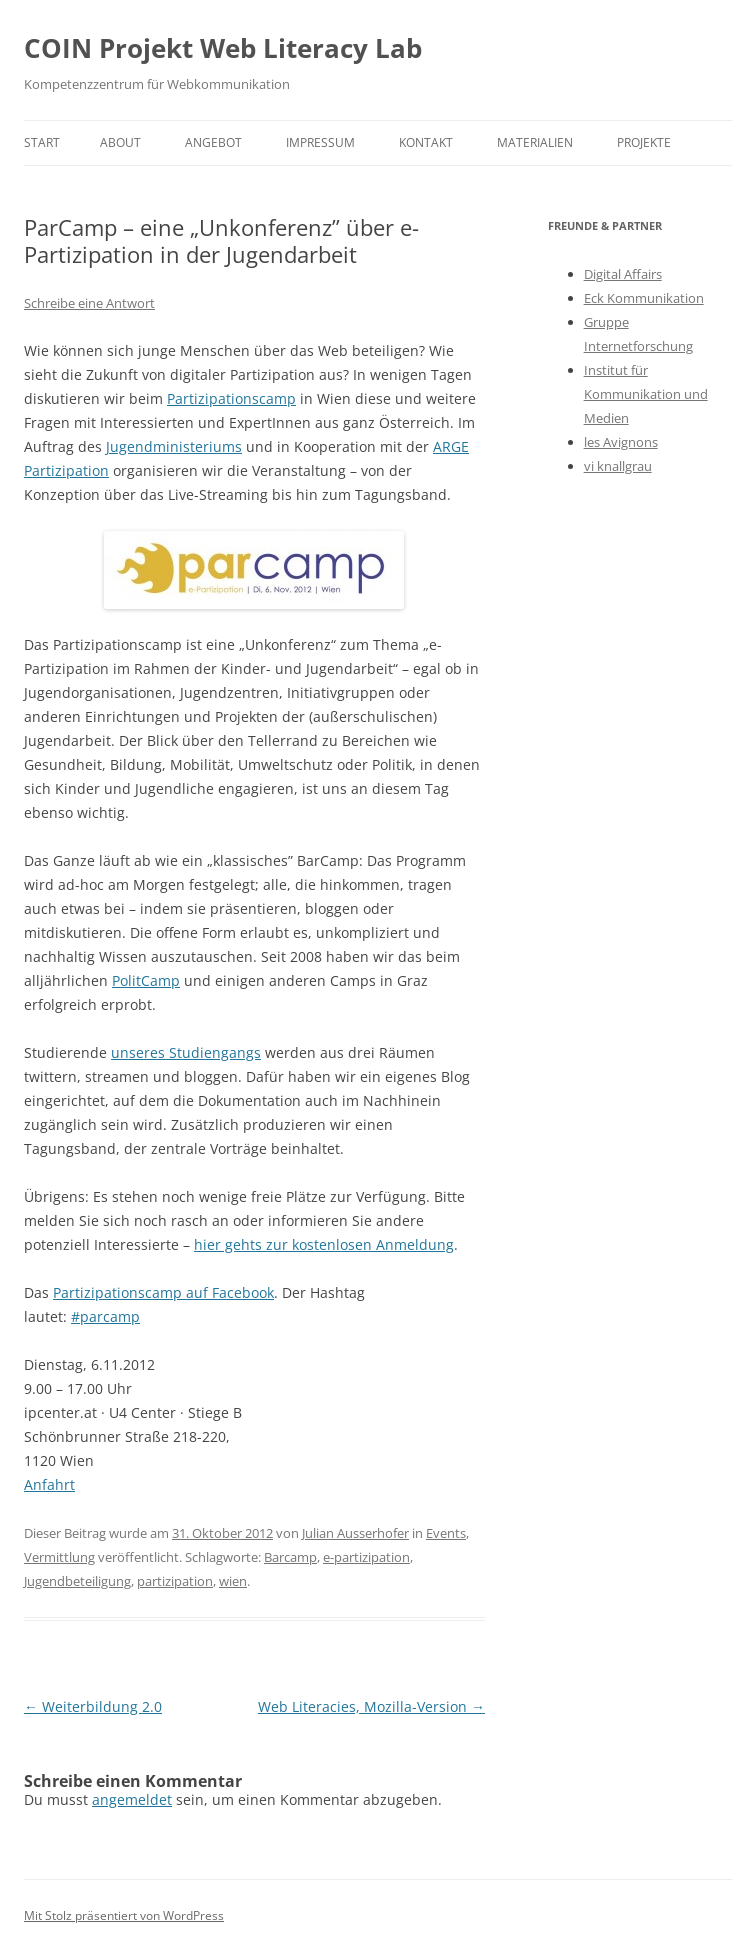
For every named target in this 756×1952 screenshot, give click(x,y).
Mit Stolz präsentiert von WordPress (124, 1915)
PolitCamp (146, 980)
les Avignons (621, 442)
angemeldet (132, 1799)
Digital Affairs (623, 274)
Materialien (535, 142)
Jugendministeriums (174, 446)
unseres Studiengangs (186, 1052)
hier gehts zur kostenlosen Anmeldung (324, 1244)
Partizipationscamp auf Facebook (163, 1292)
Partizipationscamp (231, 398)
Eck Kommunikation (644, 298)
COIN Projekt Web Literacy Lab (223, 48)
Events (446, 1533)
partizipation (175, 1581)
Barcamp (290, 1557)
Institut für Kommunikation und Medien (646, 394)
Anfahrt (49, 1484)
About (120, 142)
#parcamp (105, 1316)
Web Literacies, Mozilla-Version (371, 1706)
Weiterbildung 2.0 (93, 1706)
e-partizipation (366, 1557)
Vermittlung (59, 1557)
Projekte (644, 142)
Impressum (320, 142)
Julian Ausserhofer (355, 1533)
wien (233, 1581)
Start (42, 142)
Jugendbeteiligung (77, 1581)
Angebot (213, 142)
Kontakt (426, 142)
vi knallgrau (618, 466)
